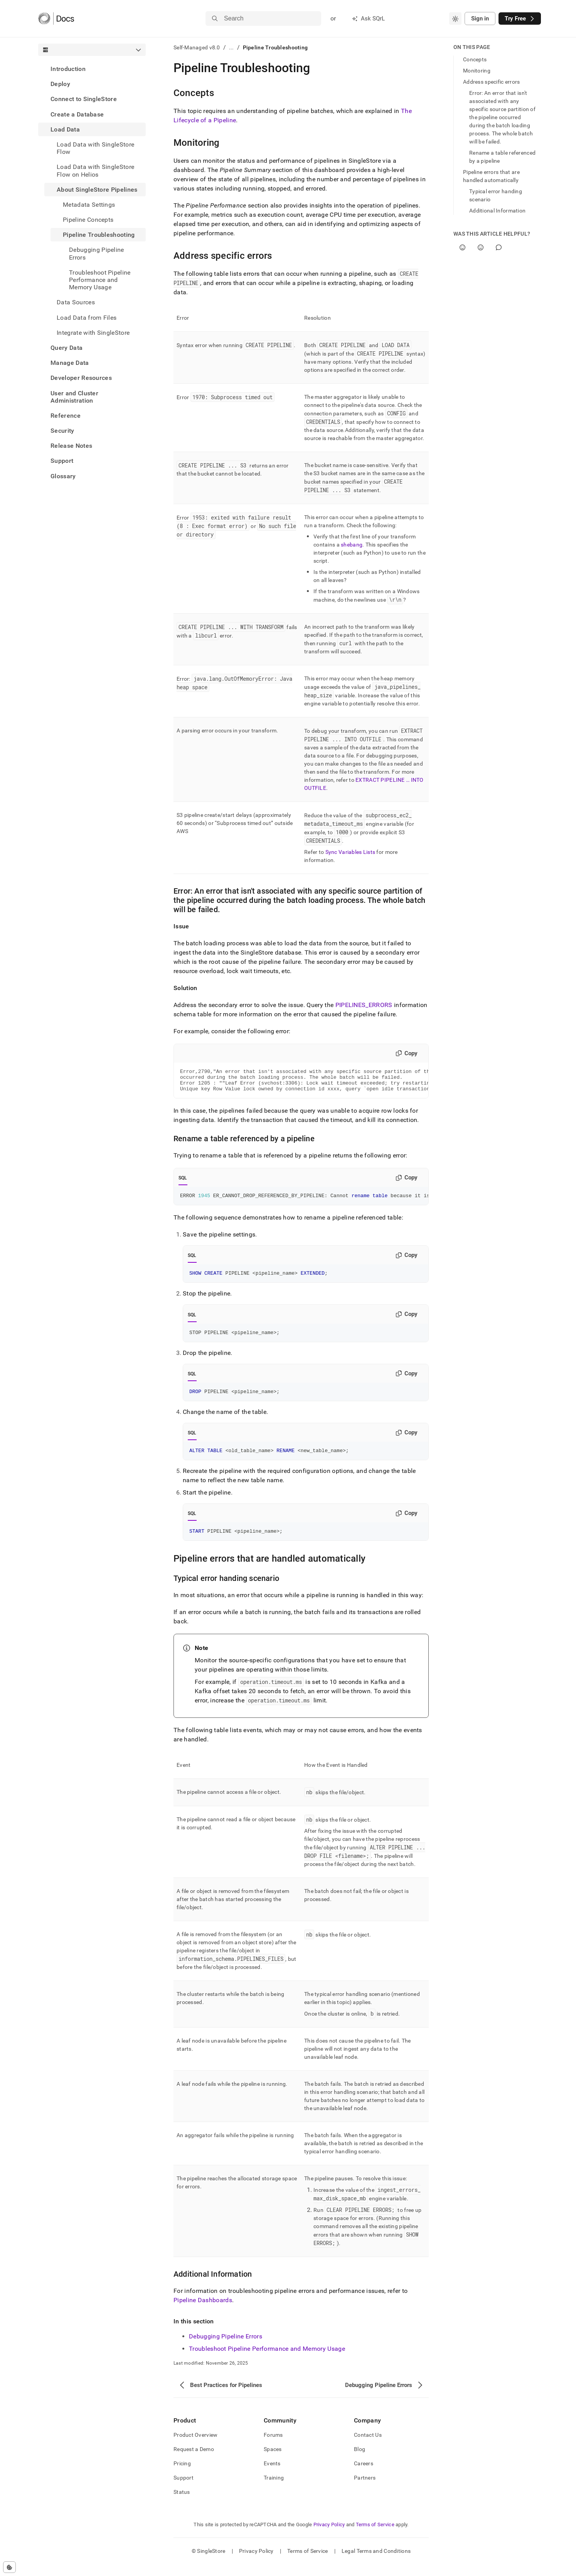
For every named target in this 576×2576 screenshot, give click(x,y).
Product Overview (195, 2446)
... (231, 47)
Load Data (65, 129)
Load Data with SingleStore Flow (95, 148)
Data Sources (76, 302)
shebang (351, 545)
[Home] (56, 18)
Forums (273, 2446)
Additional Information (497, 210)
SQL (183, 1182)
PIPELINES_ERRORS (363, 1005)
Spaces (273, 2461)
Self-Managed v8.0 (196, 47)
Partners (365, 2489)
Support (62, 460)
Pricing (182, 2475)
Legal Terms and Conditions (376, 2562)
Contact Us (368, 2446)
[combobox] (455, 18)
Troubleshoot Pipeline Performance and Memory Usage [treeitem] (100, 280)
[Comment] (499, 247)
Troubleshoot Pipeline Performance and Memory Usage (267, 2360)
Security (62, 430)
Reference (66, 415)
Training (274, 2489)
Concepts (475, 59)
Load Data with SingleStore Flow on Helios (95, 170)
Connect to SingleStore (84, 99)
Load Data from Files (86, 317)
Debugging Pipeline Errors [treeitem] (96, 253)
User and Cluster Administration (74, 397)
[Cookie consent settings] (9, 2567)
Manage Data (70, 362)
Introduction (68, 69)
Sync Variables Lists (350, 852)
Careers (363, 2475)
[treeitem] (92, 69)
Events (272, 2475)
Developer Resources (81, 377)
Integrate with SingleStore (93, 332)
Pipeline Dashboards (202, 2311)
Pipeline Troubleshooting (99, 234)
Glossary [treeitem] (63, 476)
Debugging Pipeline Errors (225, 2348)
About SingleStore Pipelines (97, 189)
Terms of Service (375, 2536)
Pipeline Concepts (88, 219)
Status (181, 2503)
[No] (481, 247)
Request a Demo (193, 2461)
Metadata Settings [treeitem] (89, 204)
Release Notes (71, 445)
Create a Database (77, 114)
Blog (359, 2461)
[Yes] (462, 247)
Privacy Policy (329, 2536)
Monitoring (476, 70)
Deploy (60, 84)
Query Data (67, 347)
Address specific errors (491, 82)
